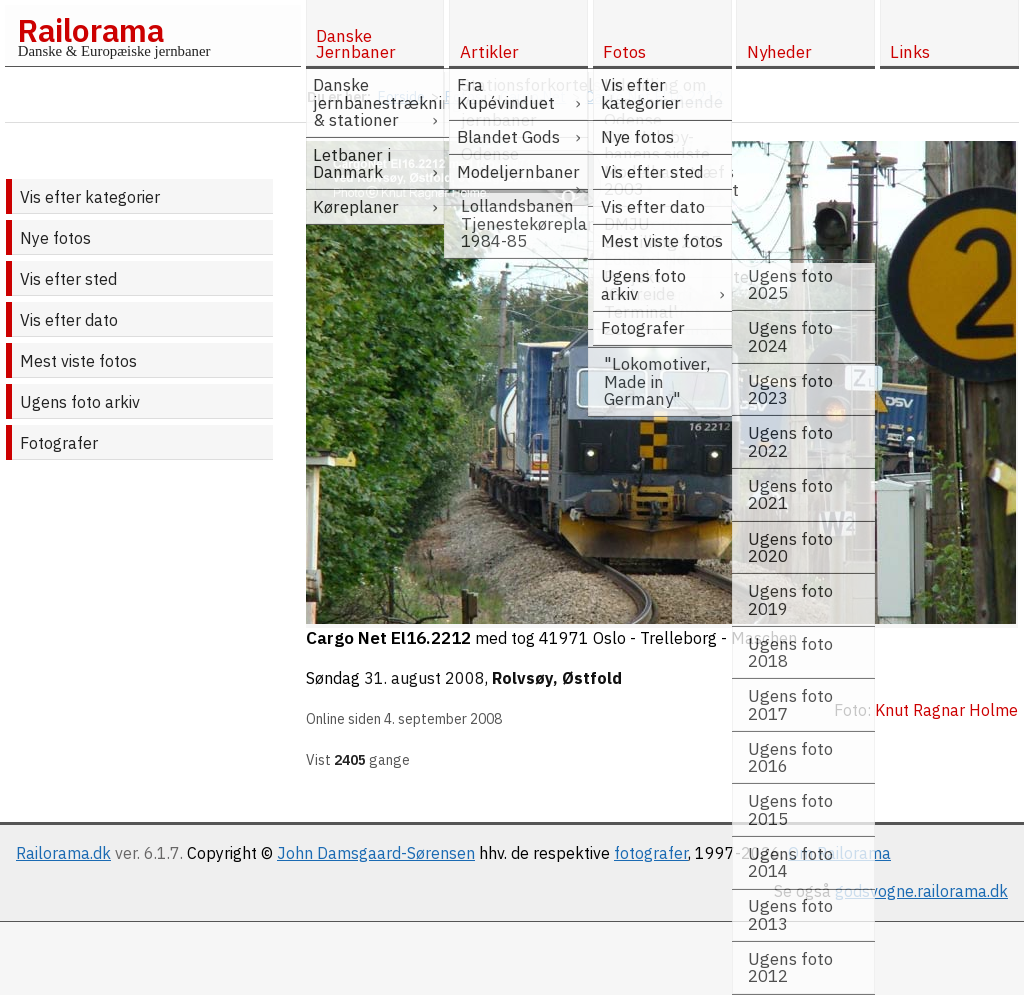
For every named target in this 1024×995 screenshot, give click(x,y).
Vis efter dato (69, 320)
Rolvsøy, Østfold (557, 678)
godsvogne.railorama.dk (921, 891)
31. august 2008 (424, 678)
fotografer (651, 853)
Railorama (90, 30)
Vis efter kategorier (90, 197)
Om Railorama (839, 853)
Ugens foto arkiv (80, 402)
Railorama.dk (63, 853)
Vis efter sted (68, 279)
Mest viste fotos (78, 361)
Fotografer (59, 443)
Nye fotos (55, 238)
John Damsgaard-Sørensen (376, 853)
